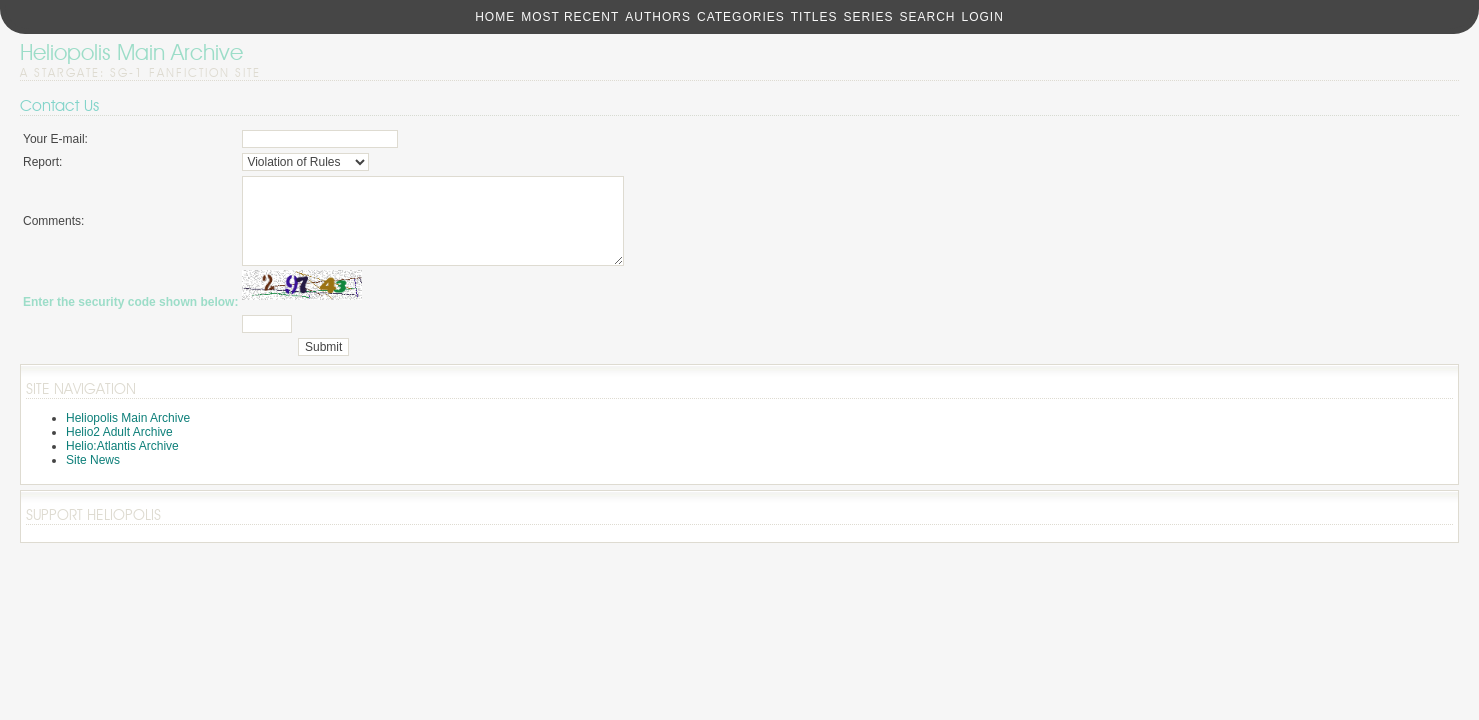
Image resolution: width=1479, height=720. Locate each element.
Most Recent (570, 17)
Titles (814, 17)
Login (982, 17)
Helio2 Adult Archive (119, 450)
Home (495, 17)
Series (868, 17)
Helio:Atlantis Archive (122, 464)
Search (927, 17)
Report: (42, 162)
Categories (741, 17)
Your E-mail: (55, 139)
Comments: (53, 230)
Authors (658, 17)
